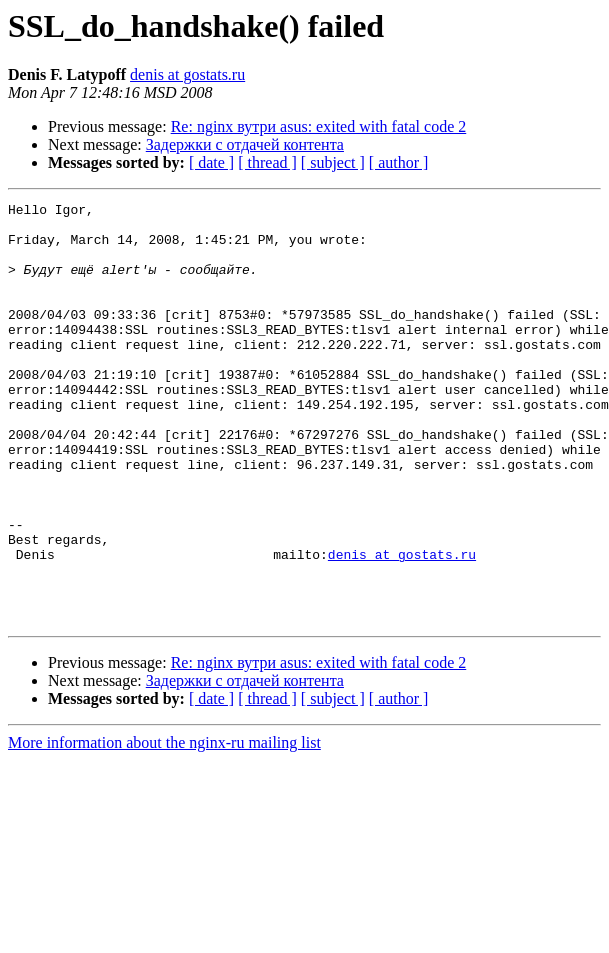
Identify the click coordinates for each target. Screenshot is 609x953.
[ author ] (399, 162)
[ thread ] (267, 162)
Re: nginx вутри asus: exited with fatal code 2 (319, 126)
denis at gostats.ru (187, 74)
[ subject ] (333, 162)
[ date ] (211, 162)
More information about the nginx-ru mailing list (164, 826)
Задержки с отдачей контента (245, 144)
